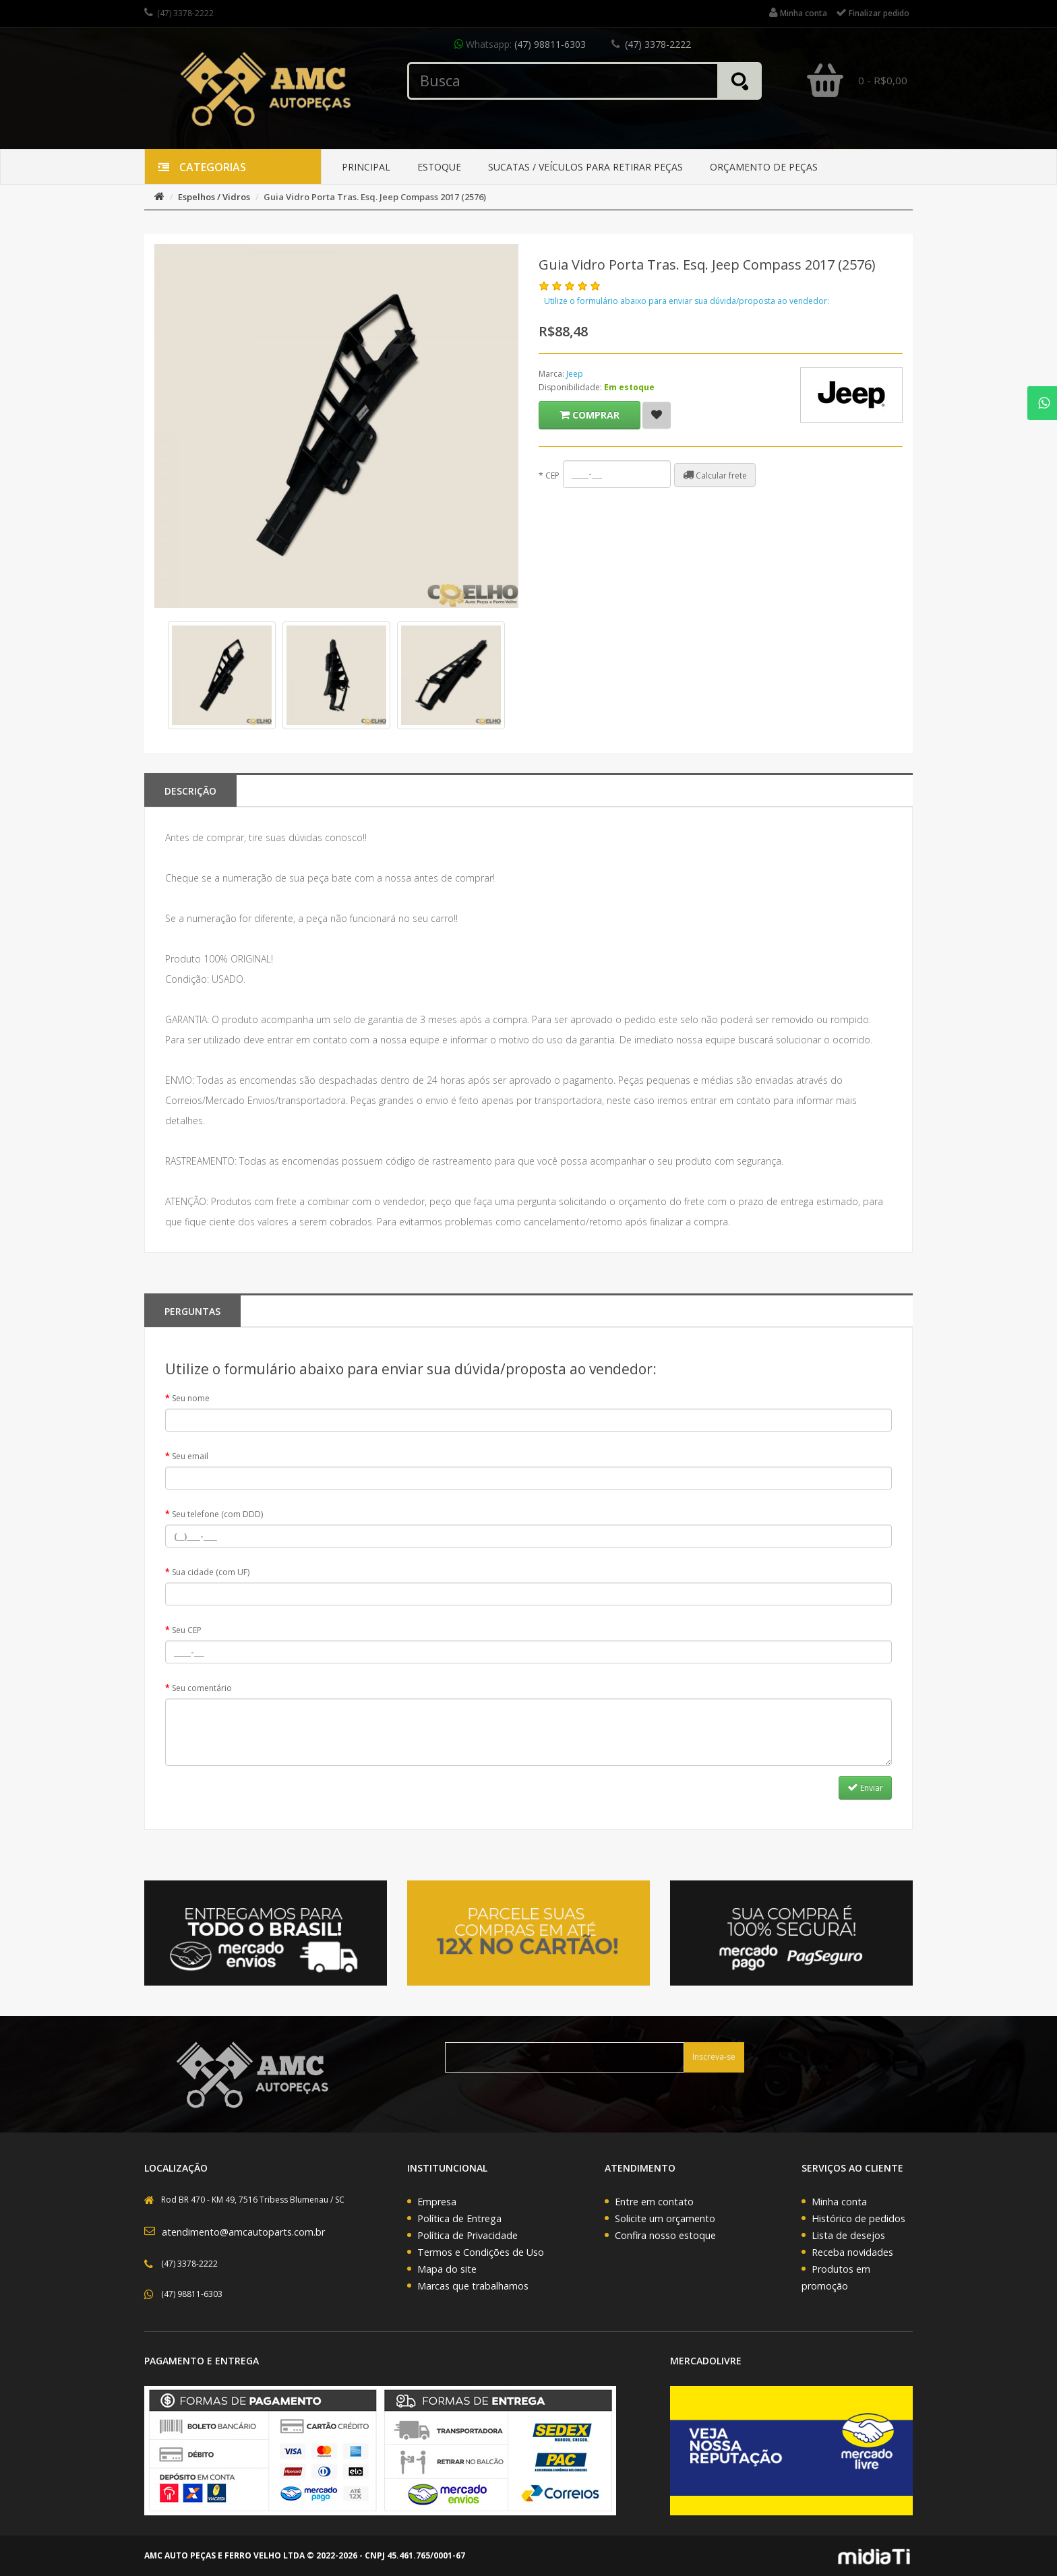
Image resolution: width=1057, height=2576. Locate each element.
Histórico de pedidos (858, 2218)
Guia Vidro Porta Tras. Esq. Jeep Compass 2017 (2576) (375, 197)
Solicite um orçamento (665, 2218)
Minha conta (839, 2201)
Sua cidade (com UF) (210, 1572)
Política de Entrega (459, 2218)
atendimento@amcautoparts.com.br (243, 2232)
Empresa (436, 2201)
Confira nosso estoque (665, 2235)
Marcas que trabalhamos (472, 2285)
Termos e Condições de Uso (480, 2252)
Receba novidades (852, 2252)
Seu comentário (202, 1688)
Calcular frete (715, 475)
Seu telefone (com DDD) (217, 1514)
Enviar (865, 1787)
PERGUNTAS (192, 1311)
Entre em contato (654, 2201)
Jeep (574, 373)
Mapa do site (447, 2269)
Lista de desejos (848, 2235)
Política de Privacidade (467, 2235)
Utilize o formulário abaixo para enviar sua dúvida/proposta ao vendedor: (686, 301)
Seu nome (191, 1398)
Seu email (190, 1456)
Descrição (190, 791)
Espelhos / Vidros (214, 197)
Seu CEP (187, 1630)
